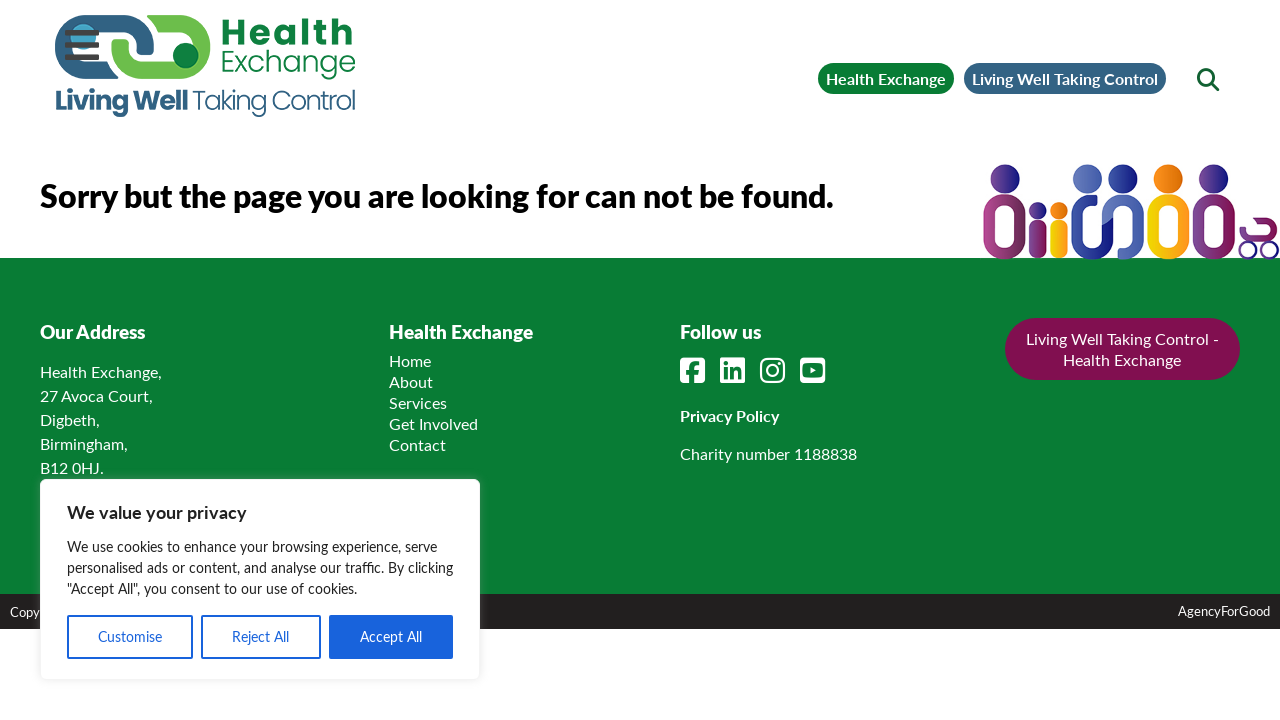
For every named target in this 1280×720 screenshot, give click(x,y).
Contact (417, 441)
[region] (260, 579)
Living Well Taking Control (1024, 66)
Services (418, 399)
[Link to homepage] (280, 66)
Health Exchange (754, 66)
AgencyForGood (1224, 607)
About (411, 378)
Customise (130, 636)
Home (410, 357)
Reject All (260, 636)
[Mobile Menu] (82, 45)
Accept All (391, 636)
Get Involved (433, 420)
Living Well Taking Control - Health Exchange (1122, 346)
